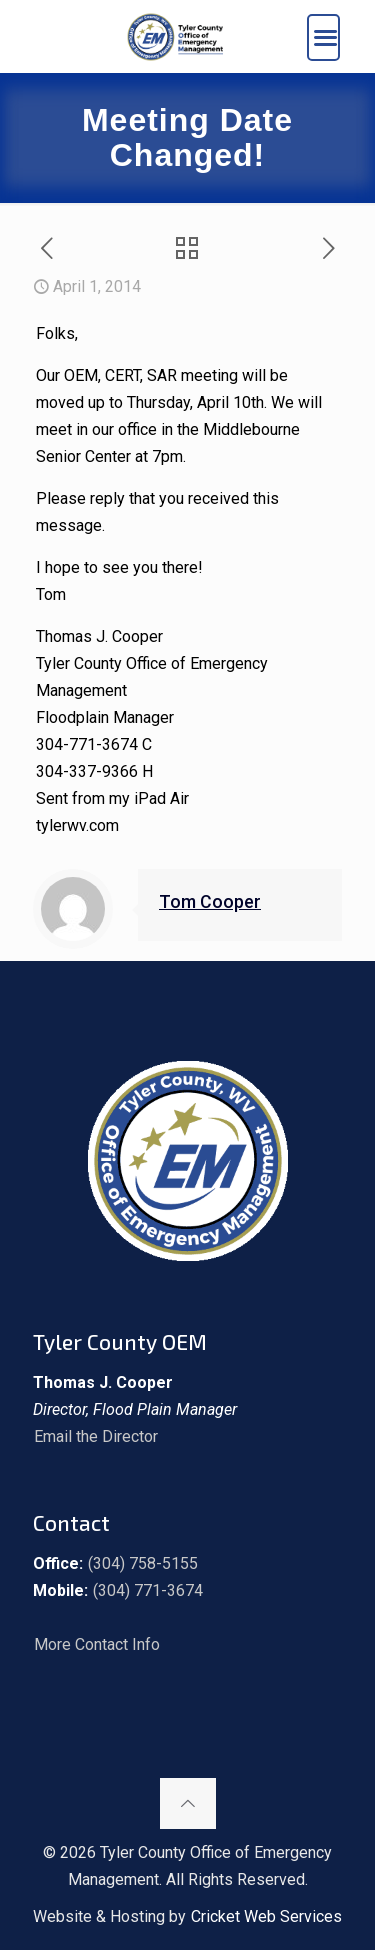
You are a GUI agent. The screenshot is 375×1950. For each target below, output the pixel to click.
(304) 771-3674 (148, 1590)
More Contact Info (97, 1644)
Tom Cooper (210, 902)
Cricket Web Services (266, 1916)
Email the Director (96, 1436)
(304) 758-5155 (143, 1563)
